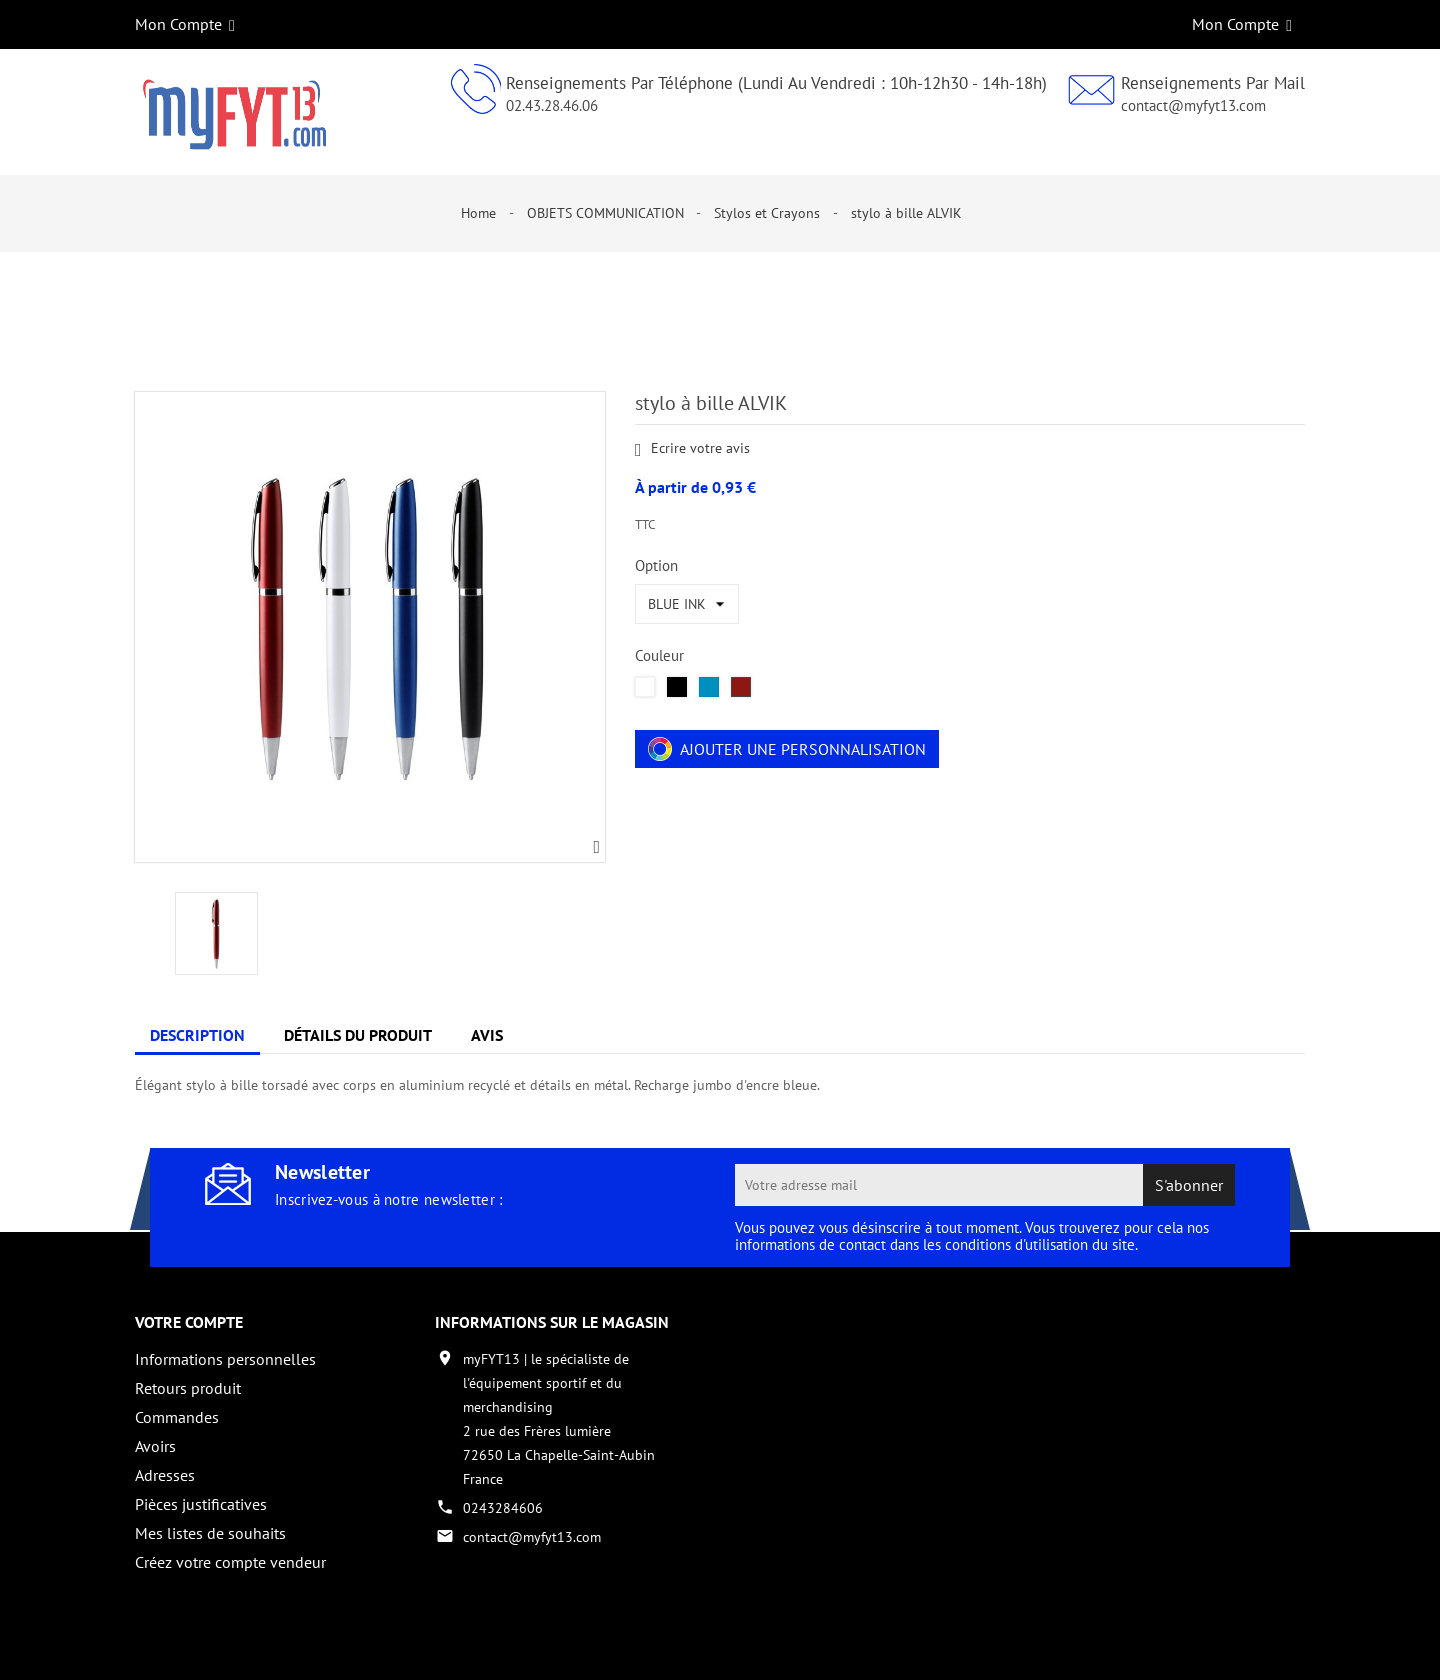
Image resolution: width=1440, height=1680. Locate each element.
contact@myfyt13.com (1193, 105)
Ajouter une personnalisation (787, 749)
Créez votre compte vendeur (230, 1562)
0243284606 (503, 1508)
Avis (487, 1035)
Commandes (177, 1417)
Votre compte (189, 1322)
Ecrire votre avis (692, 449)
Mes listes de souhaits (210, 1533)
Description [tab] (197, 1035)
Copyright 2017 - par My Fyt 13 (230, 1647)
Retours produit (188, 1388)
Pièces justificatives (201, 1504)
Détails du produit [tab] (358, 1035)
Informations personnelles (225, 1359)
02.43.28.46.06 (552, 105)
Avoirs (155, 1446)
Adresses (165, 1475)
